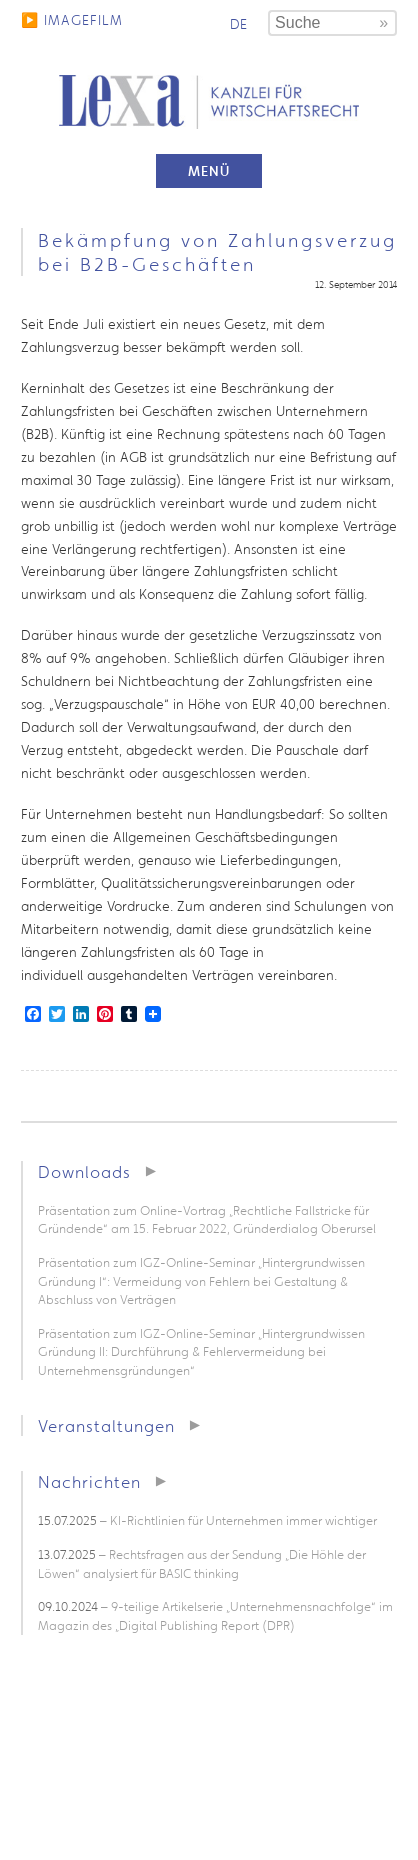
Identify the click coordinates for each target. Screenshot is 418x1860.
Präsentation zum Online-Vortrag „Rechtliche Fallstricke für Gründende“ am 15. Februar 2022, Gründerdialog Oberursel (207, 1220)
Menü (209, 171)
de (238, 24)
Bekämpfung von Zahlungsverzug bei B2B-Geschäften (217, 252)
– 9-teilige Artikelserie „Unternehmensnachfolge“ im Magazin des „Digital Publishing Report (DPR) (215, 1616)
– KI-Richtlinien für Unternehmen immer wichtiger (207, 1520)
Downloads (84, 1171)
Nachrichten (89, 1481)
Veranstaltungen (106, 1425)
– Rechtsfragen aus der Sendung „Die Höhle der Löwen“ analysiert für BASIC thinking (202, 1564)
